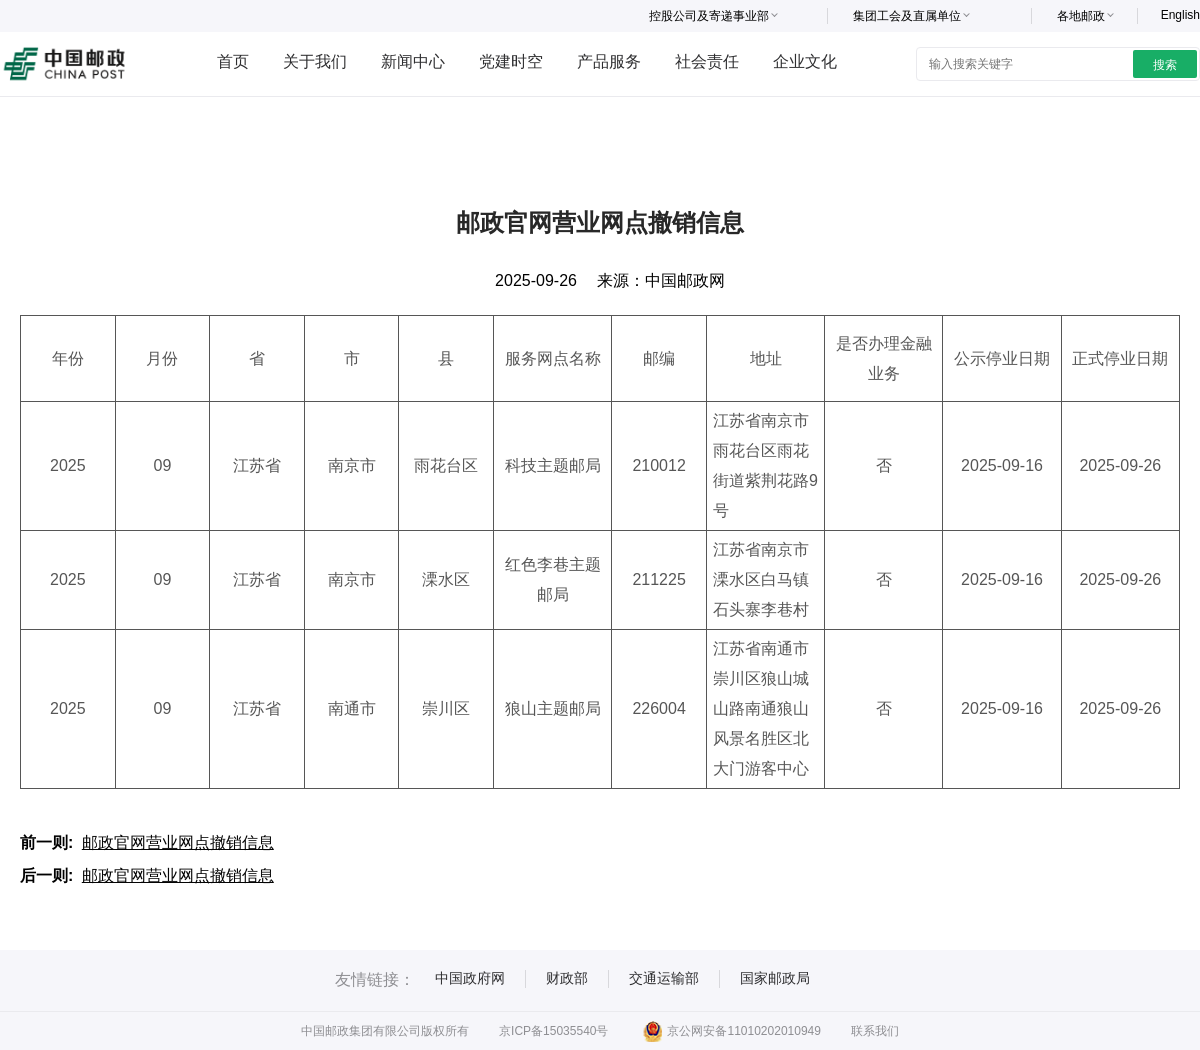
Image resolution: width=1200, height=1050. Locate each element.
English (1180, 15)
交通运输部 (664, 978)
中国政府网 (470, 978)
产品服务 (609, 61)
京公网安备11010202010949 (731, 1031)
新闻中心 (413, 61)
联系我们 (875, 1031)
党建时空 (511, 61)
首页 (233, 61)
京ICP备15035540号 (553, 1031)
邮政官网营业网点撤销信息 (178, 842)
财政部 (567, 978)
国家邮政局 (775, 978)
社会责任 (707, 61)
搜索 (1165, 65)
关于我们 (315, 61)
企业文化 (805, 61)
